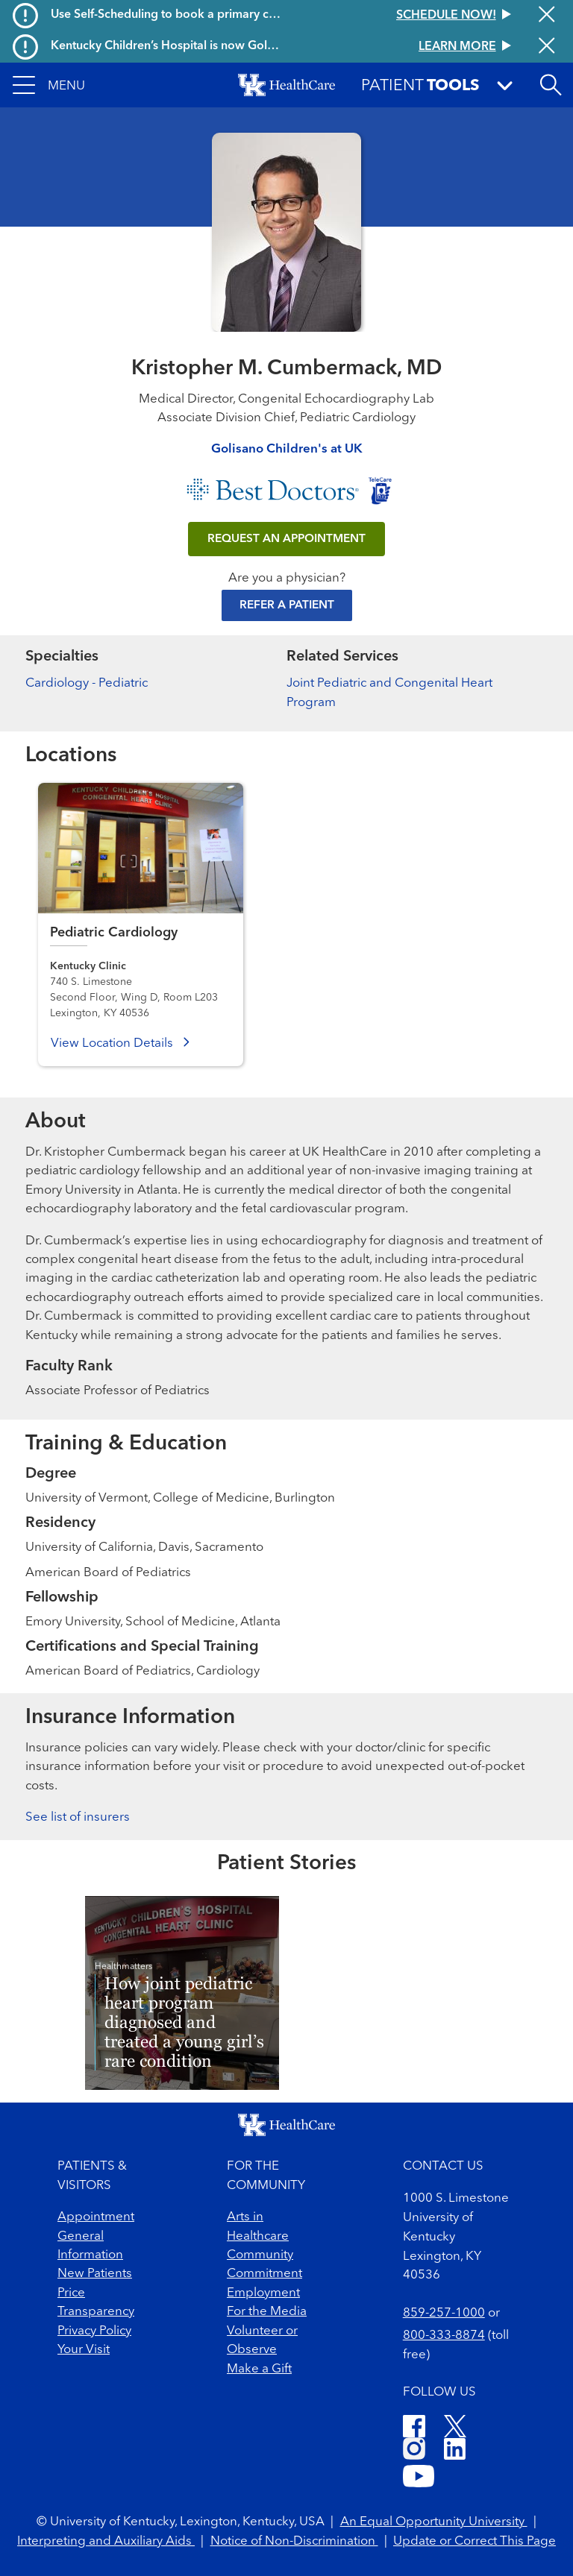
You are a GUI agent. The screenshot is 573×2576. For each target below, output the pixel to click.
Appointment (95, 2217)
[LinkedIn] (455, 2451)
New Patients (94, 2273)
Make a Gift (259, 2369)
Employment (263, 2293)
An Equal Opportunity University (433, 2522)
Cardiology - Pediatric (86, 683)
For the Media (267, 2311)
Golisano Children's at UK (287, 449)
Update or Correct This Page (474, 2541)
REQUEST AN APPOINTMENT (286, 539)
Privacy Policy (94, 2331)
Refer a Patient (286, 605)
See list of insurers (77, 1817)
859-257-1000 (444, 2313)
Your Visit (83, 2349)
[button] (49, 85)
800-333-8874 (444, 2335)
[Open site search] (550, 85)
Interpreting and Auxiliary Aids (106, 2541)
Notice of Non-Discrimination (294, 2541)
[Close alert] (546, 16)
